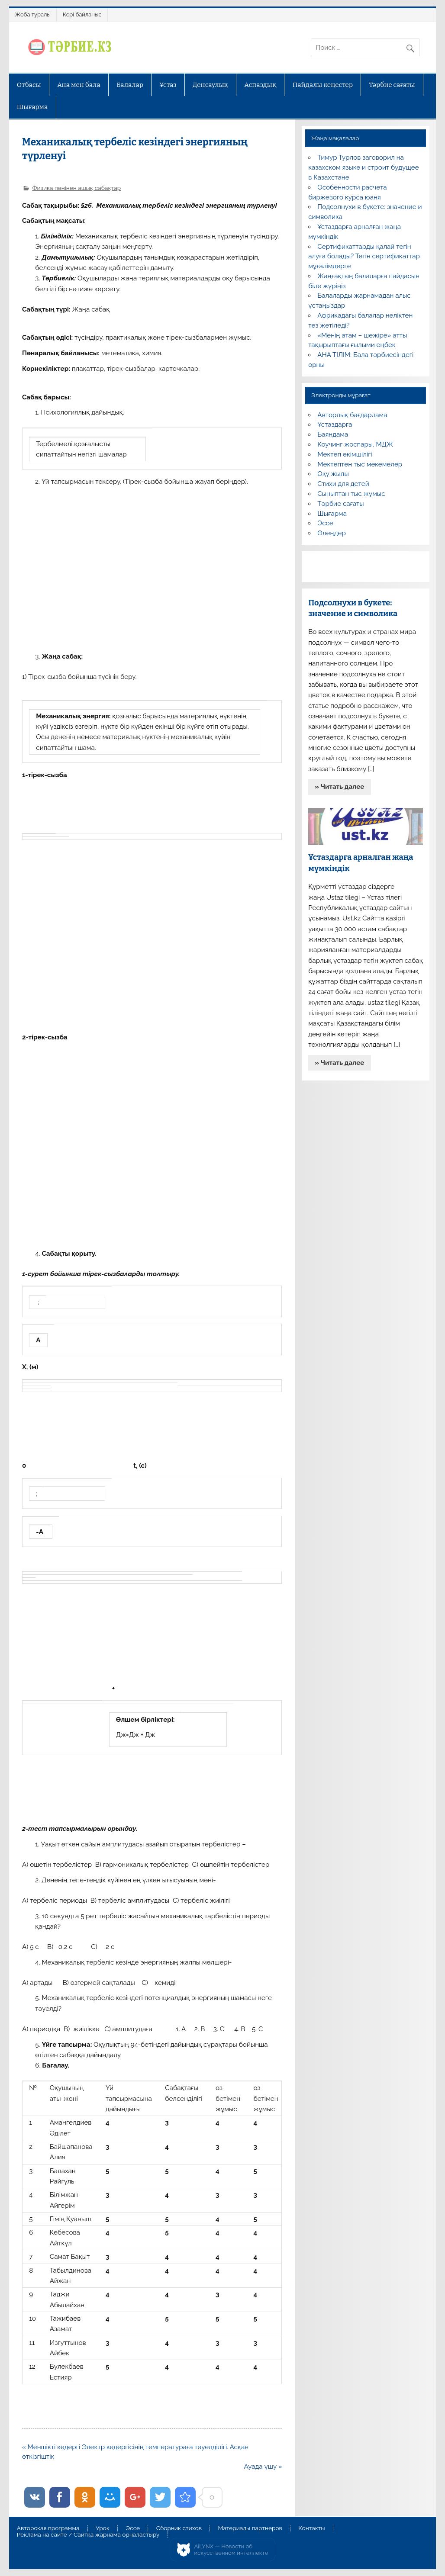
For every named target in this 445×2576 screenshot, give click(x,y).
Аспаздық (260, 85)
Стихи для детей (343, 484)
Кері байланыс (82, 14)
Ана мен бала (78, 85)
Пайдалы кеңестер (323, 85)
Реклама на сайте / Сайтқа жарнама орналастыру (88, 2535)
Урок (103, 2528)
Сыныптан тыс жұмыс (351, 494)
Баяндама (332, 434)
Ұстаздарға (334, 424)
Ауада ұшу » (263, 2466)
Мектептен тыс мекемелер (359, 464)
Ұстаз (167, 85)
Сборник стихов (179, 2528)
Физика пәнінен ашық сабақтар (76, 187)
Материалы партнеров (250, 2528)
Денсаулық (210, 85)
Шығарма (32, 107)
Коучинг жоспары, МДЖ (355, 444)
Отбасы (29, 85)
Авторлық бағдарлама (352, 415)
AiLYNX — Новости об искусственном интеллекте (231, 2550)
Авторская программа (48, 2528)
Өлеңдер (331, 533)
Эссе (325, 523)
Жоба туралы (33, 14)
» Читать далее (339, 787)
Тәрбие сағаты (392, 85)
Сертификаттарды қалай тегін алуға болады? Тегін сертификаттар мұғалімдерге (364, 256)
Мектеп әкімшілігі (344, 454)
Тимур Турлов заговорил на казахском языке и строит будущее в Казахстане (363, 167)
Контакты (311, 2528)
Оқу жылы (332, 474)
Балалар (129, 85)
